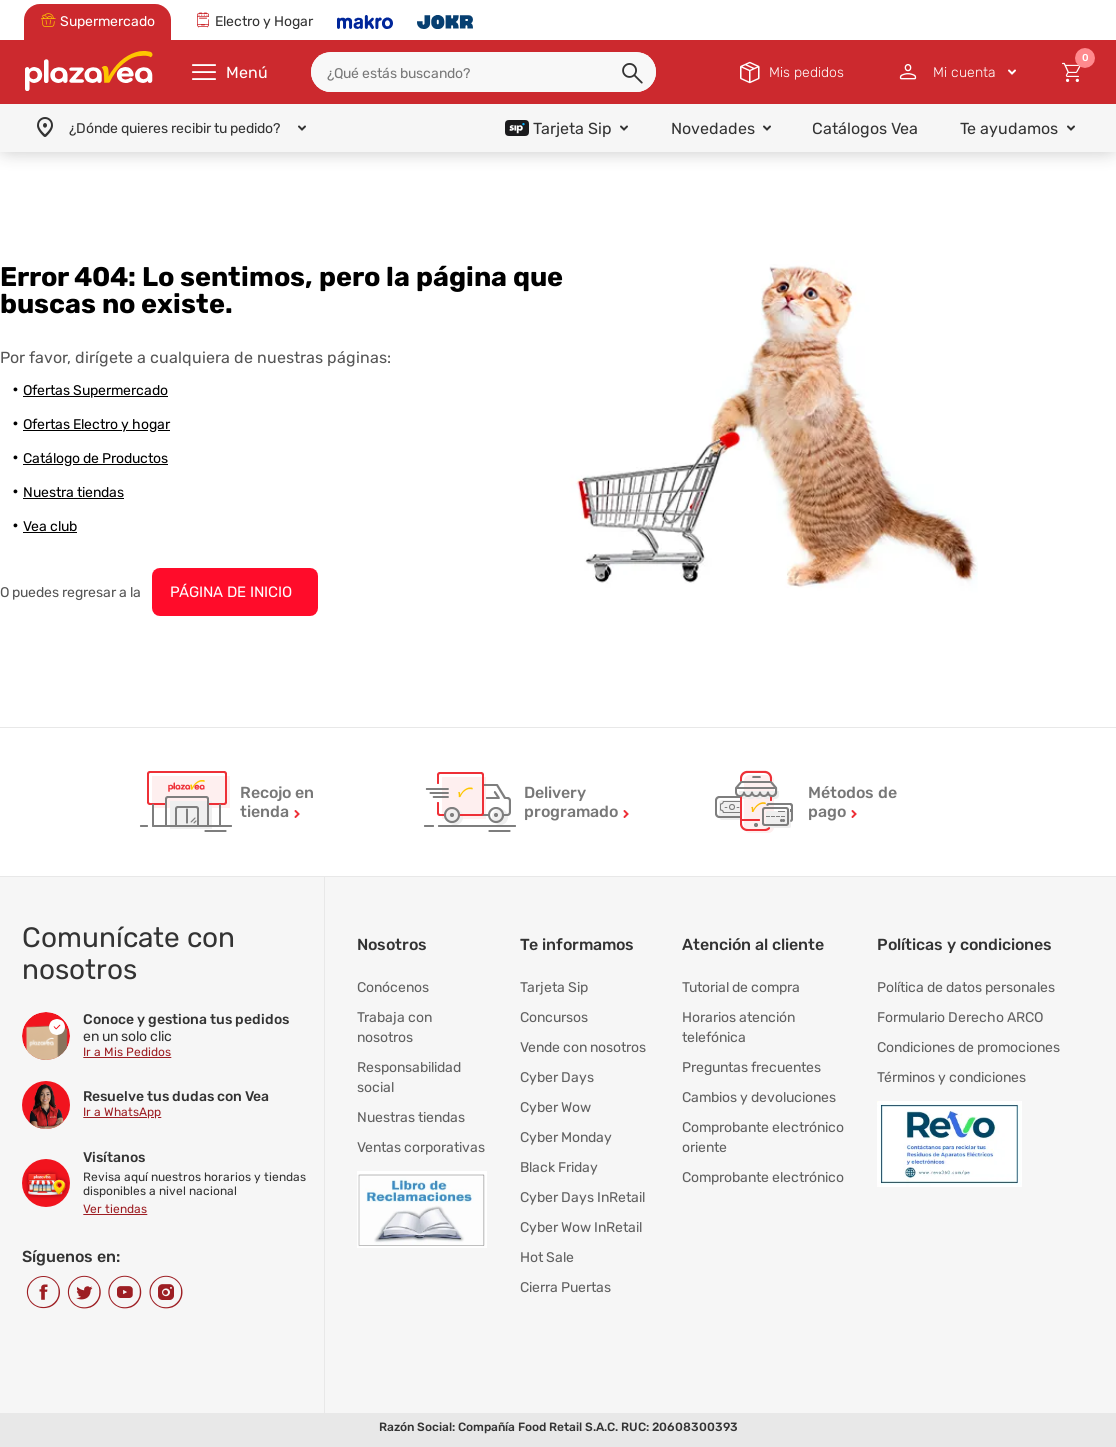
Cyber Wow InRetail (581, 1227)
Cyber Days (557, 1077)
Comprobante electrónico (763, 1177)
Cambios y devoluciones (759, 1097)
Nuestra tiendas (73, 492)
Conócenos (393, 987)
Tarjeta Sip (554, 987)
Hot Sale (547, 1257)
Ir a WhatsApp (122, 1112)
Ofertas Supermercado (95, 390)
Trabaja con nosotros (394, 1027)
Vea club (50, 526)
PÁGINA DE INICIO (231, 592)
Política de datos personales (966, 987)
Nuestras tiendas (411, 1117)
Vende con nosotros (583, 1047)
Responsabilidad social (409, 1077)
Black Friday (559, 1167)
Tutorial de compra (741, 987)
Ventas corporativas (421, 1147)
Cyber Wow (555, 1107)
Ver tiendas (115, 1209)
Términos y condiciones (951, 1077)
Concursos (554, 1017)
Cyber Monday (566, 1137)
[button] (634, 74)
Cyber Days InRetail (582, 1197)
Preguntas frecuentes (751, 1067)
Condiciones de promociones (968, 1047)
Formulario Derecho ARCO (960, 1017)
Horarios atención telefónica (738, 1027)
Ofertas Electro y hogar (96, 424)
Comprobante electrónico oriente (763, 1137)
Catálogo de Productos (95, 458)
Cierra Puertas (565, 1287)
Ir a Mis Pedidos (127, 1052)
